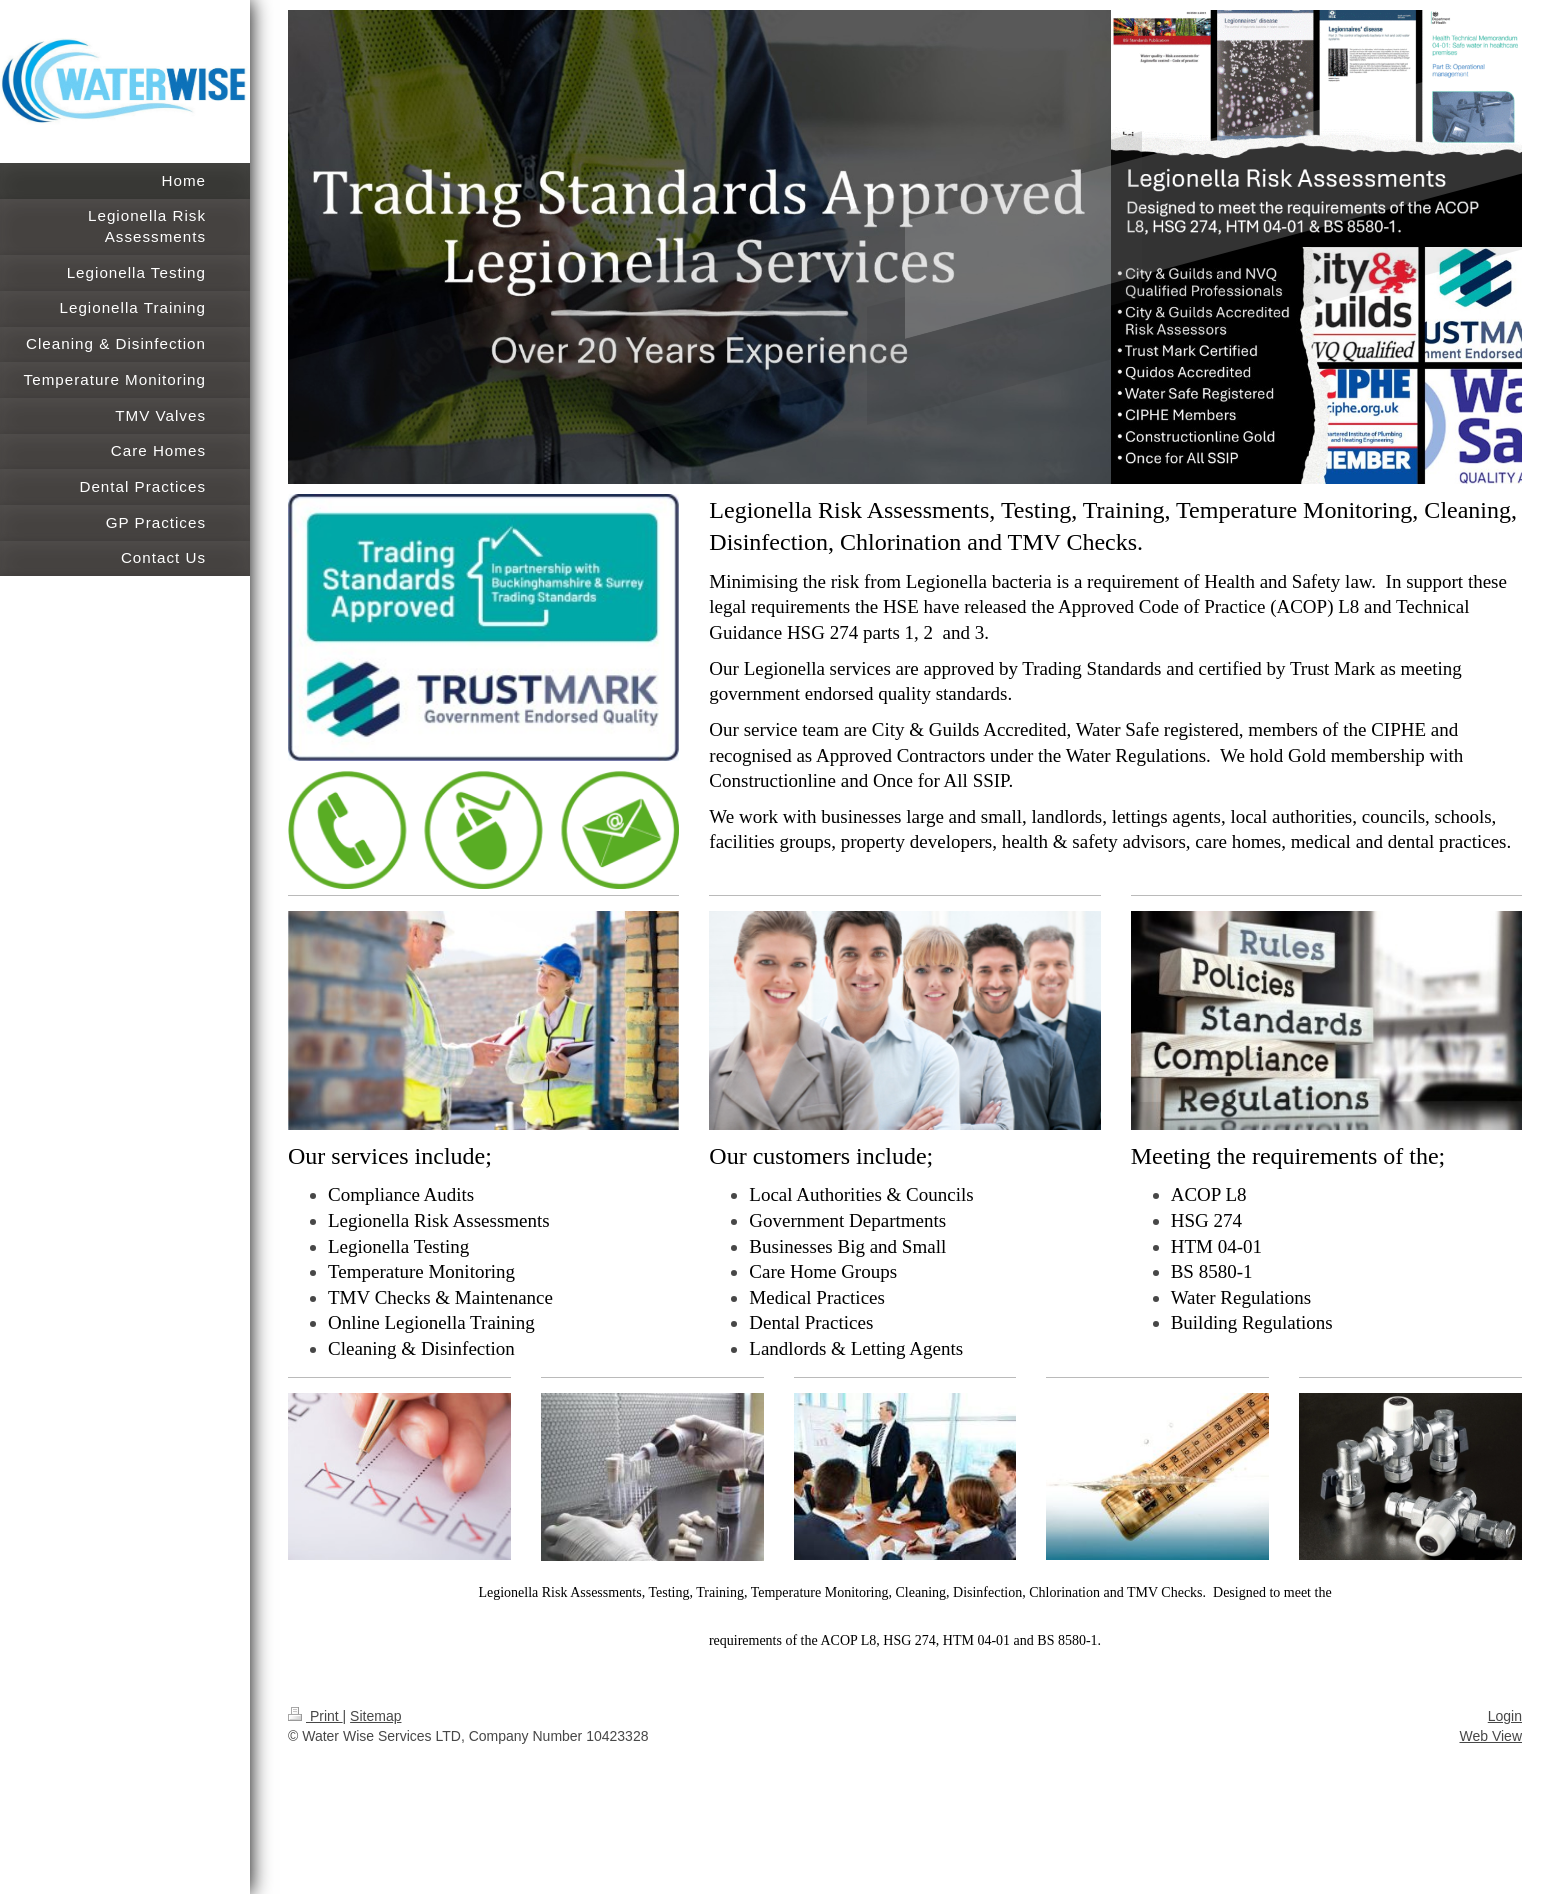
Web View (1490, 1736)
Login (1505, 1716)
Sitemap (375, 1716)
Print (315, 1716)
